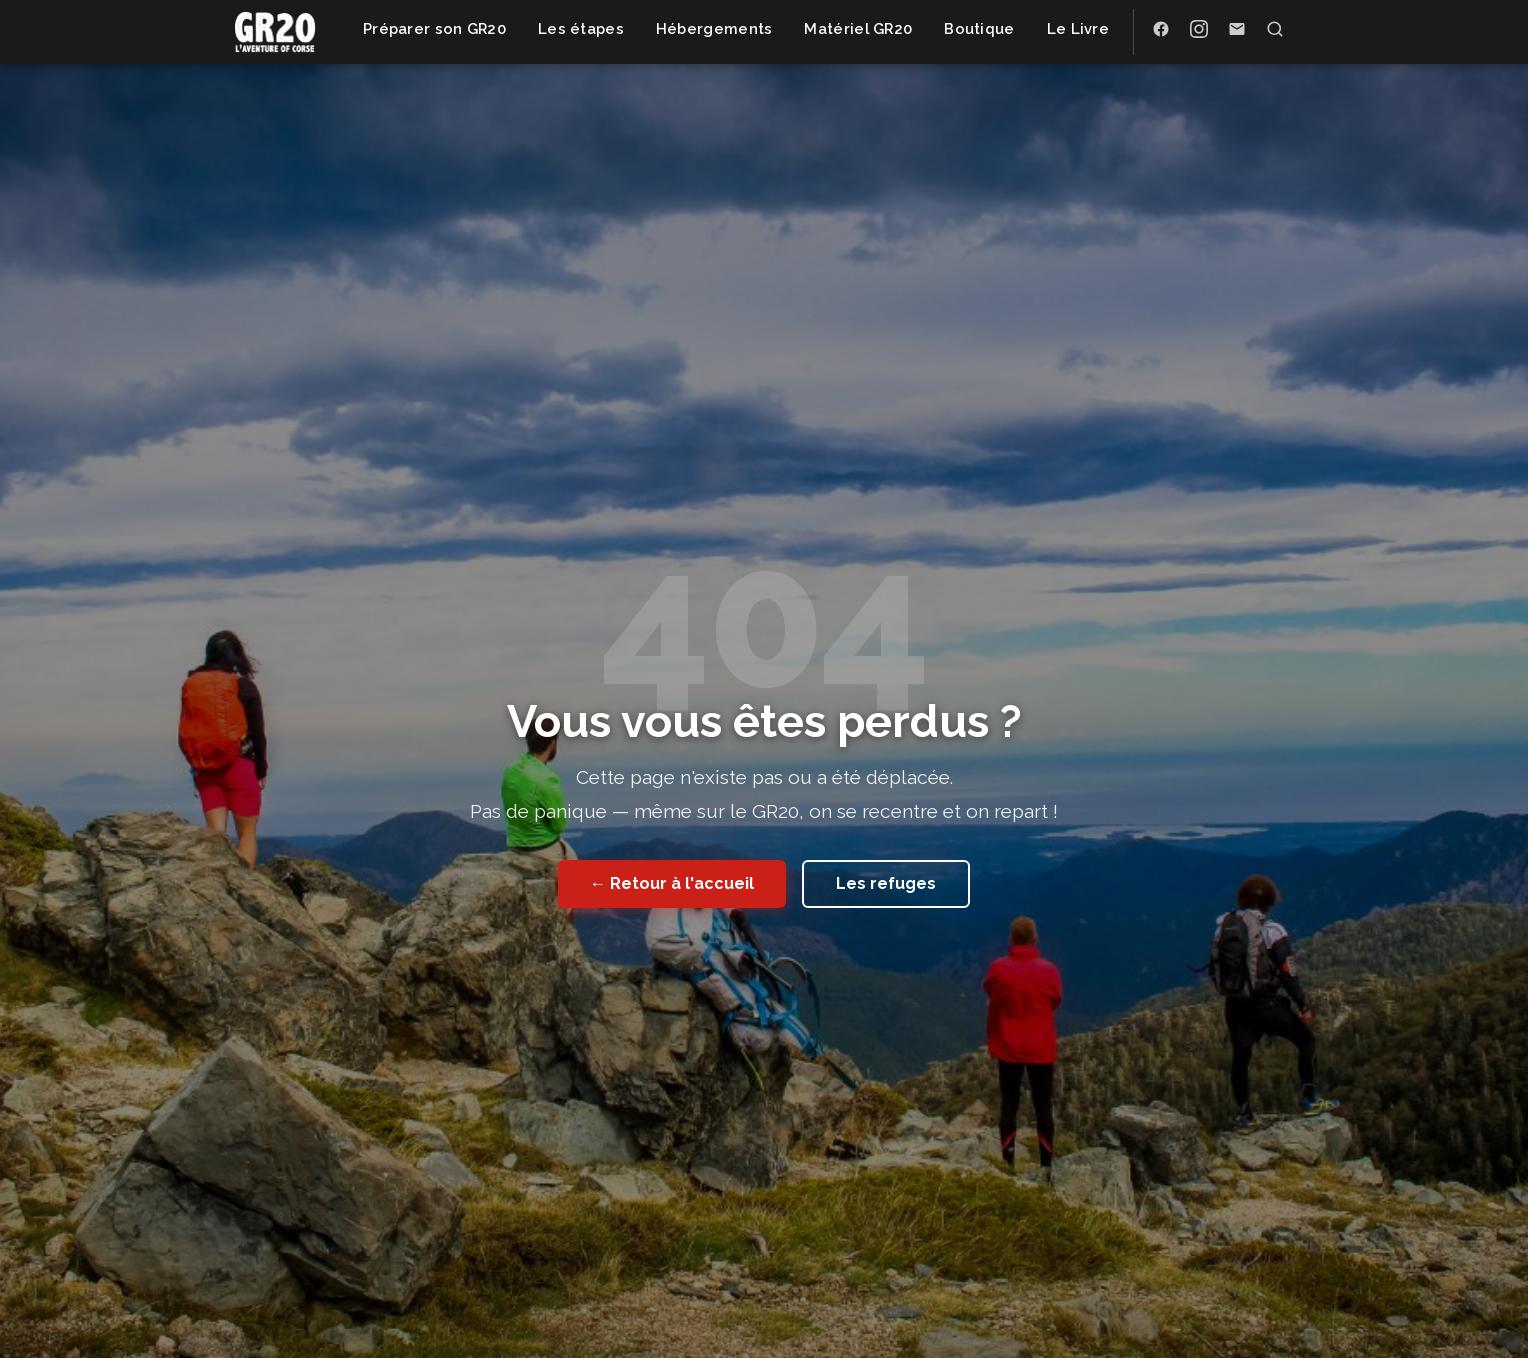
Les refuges (886, 883)
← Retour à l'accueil (672, 883)
